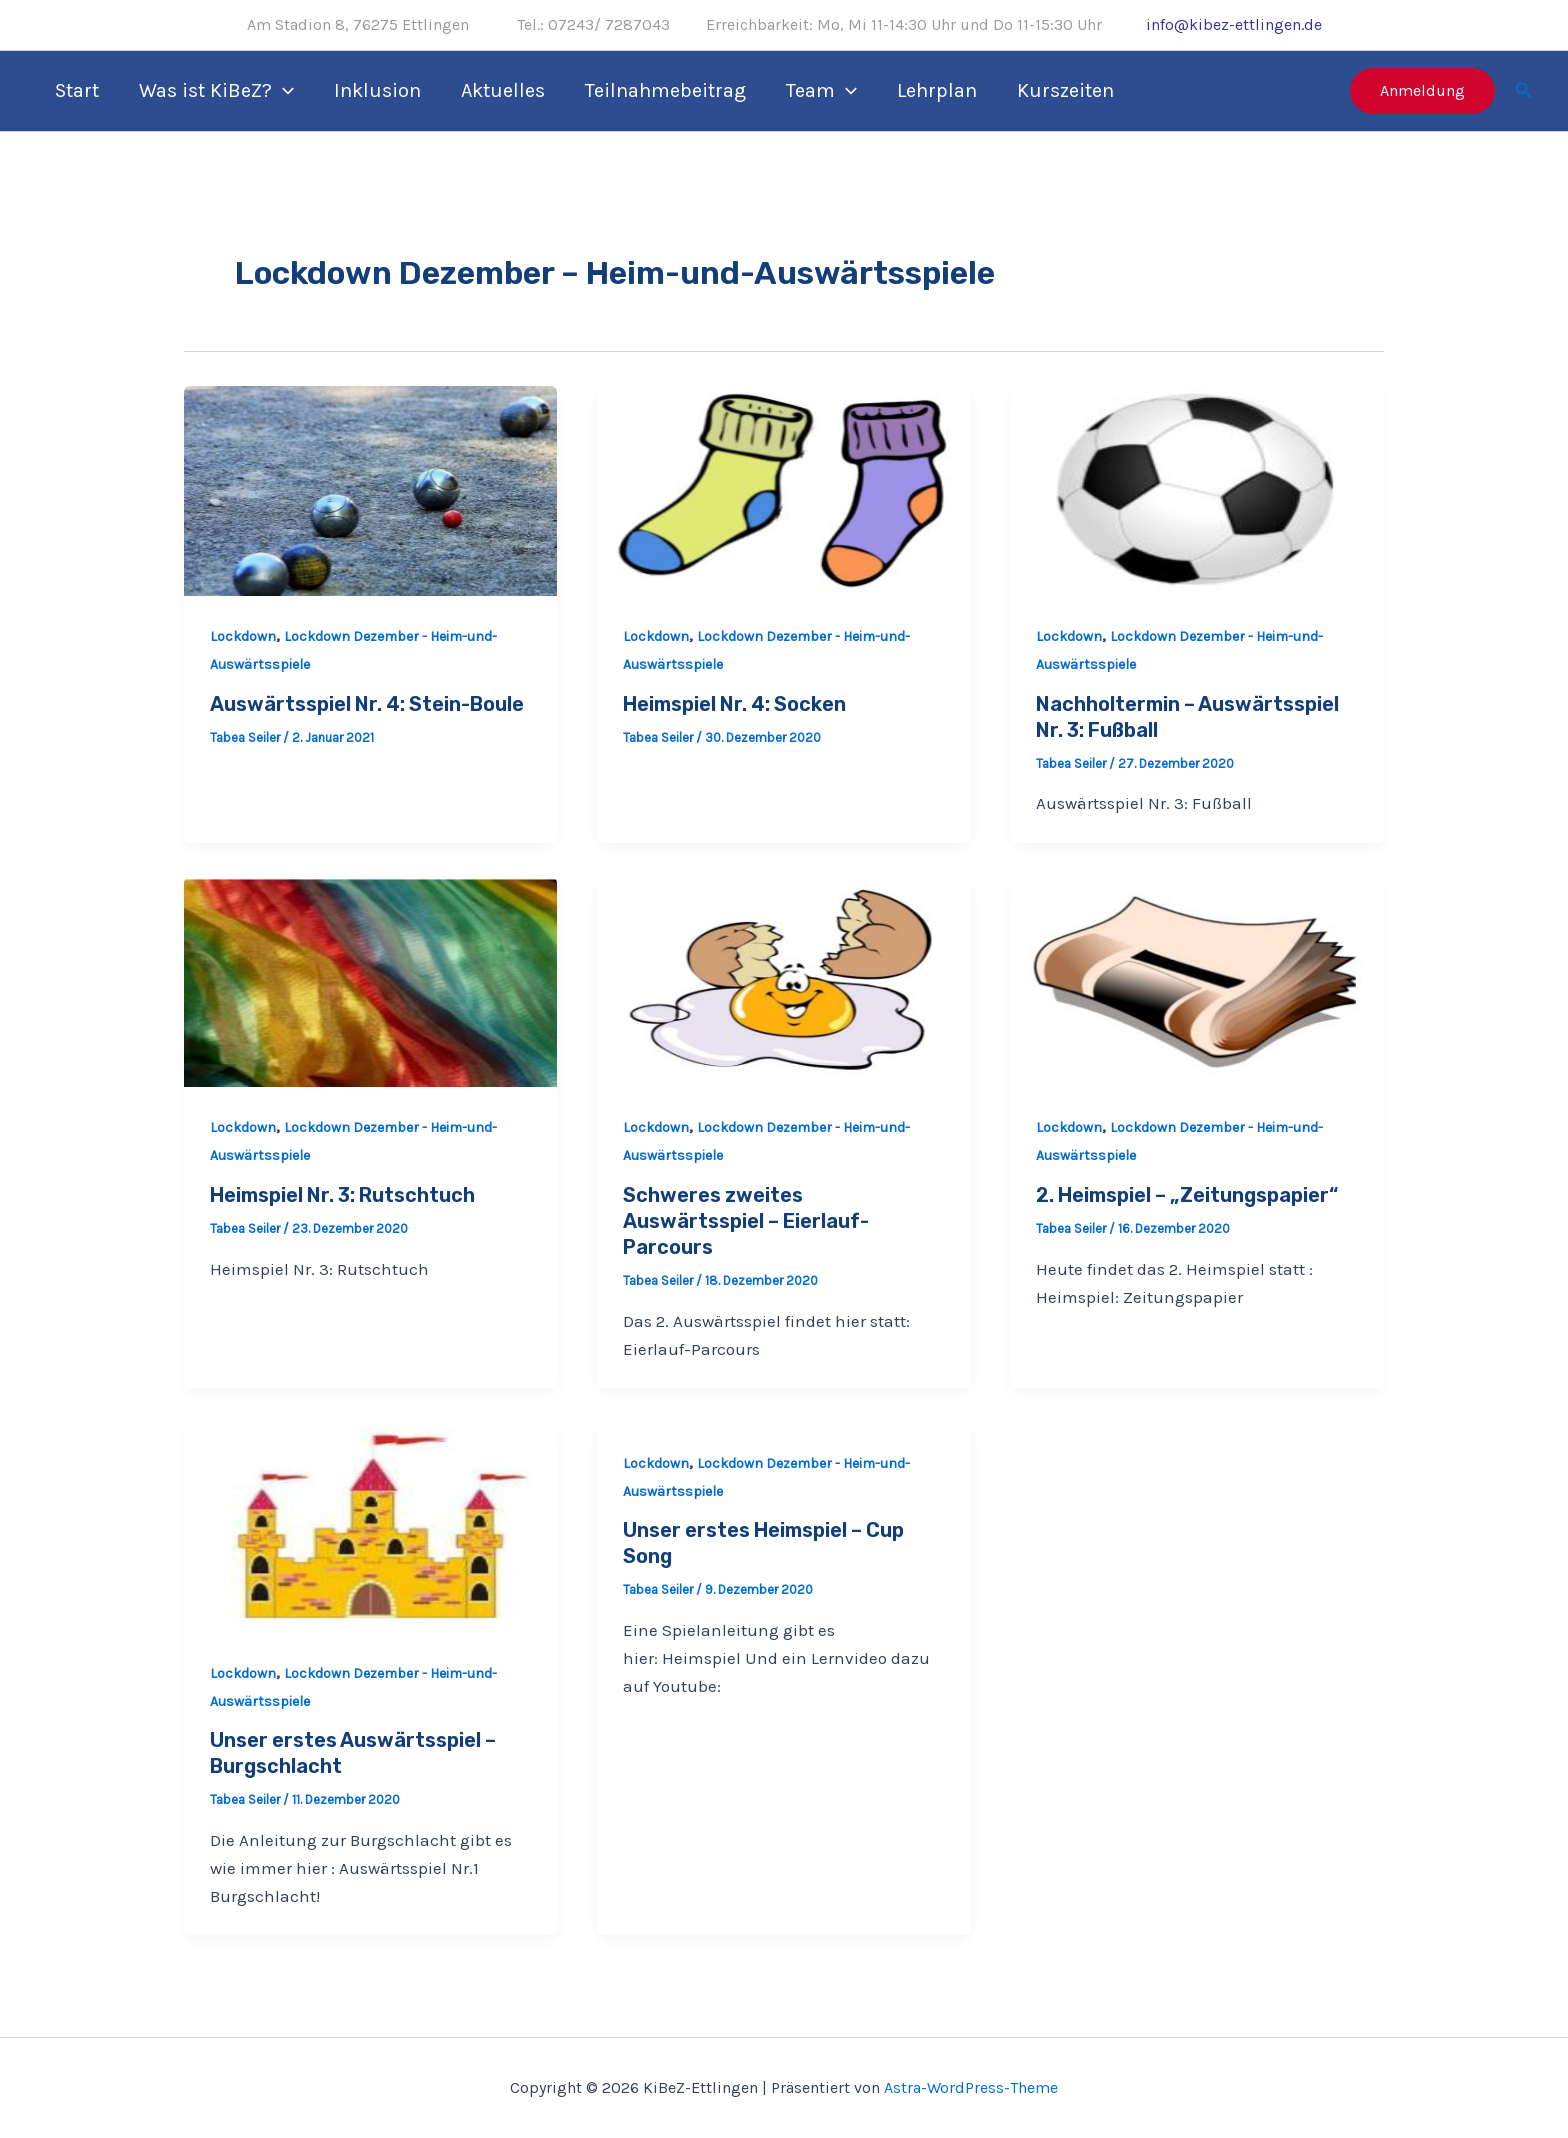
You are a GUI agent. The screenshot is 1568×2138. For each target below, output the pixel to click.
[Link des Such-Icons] (1524, 91)
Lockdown (243, 636)
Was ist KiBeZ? (216, 91)
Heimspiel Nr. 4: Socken (734, 704)
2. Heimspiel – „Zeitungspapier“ (1187, 1195)
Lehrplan (937, 90)
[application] (283, 91)
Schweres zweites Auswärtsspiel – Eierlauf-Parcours (746, 1221)
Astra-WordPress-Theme (971, 2087)
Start (77, 90)
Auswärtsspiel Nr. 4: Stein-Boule (367, 704)
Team (821, 91)
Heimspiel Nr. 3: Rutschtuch (342, 1195)
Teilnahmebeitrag (665, 90)
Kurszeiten (1065, 90)
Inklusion (377, 90)
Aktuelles (503, 90)
